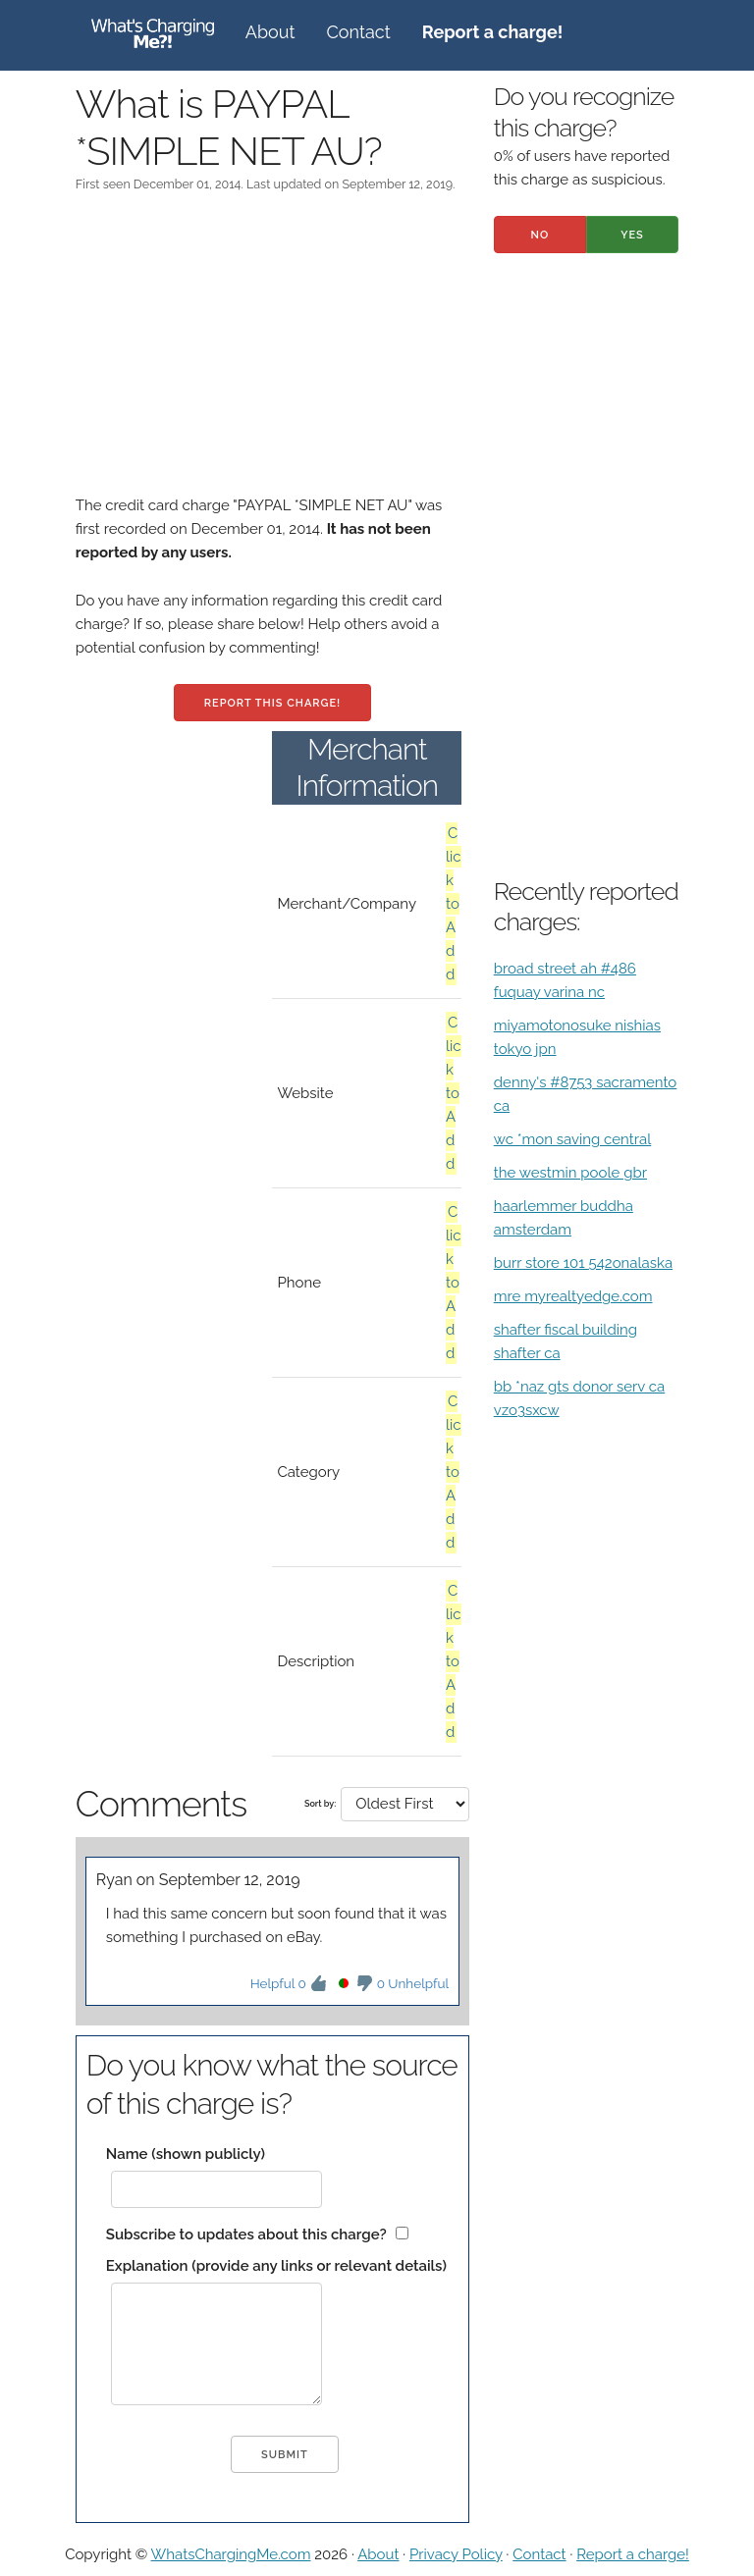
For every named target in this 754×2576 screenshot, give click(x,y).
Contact (359, 32)
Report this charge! (272, 703)
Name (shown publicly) (185, 2154)
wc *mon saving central (573, 1139)
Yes (632, 235)
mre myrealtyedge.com (573, 1296)
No (539, 235)
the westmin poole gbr (570, 1173)
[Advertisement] (272, 356)
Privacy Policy (456, 2554)
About (270, 32)
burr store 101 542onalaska (583, 1263)
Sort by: (320, 1804)
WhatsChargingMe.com (231, 2554)
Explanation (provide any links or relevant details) (276, 2266)
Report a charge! (632, 2554)
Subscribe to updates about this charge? (246, 2234)
